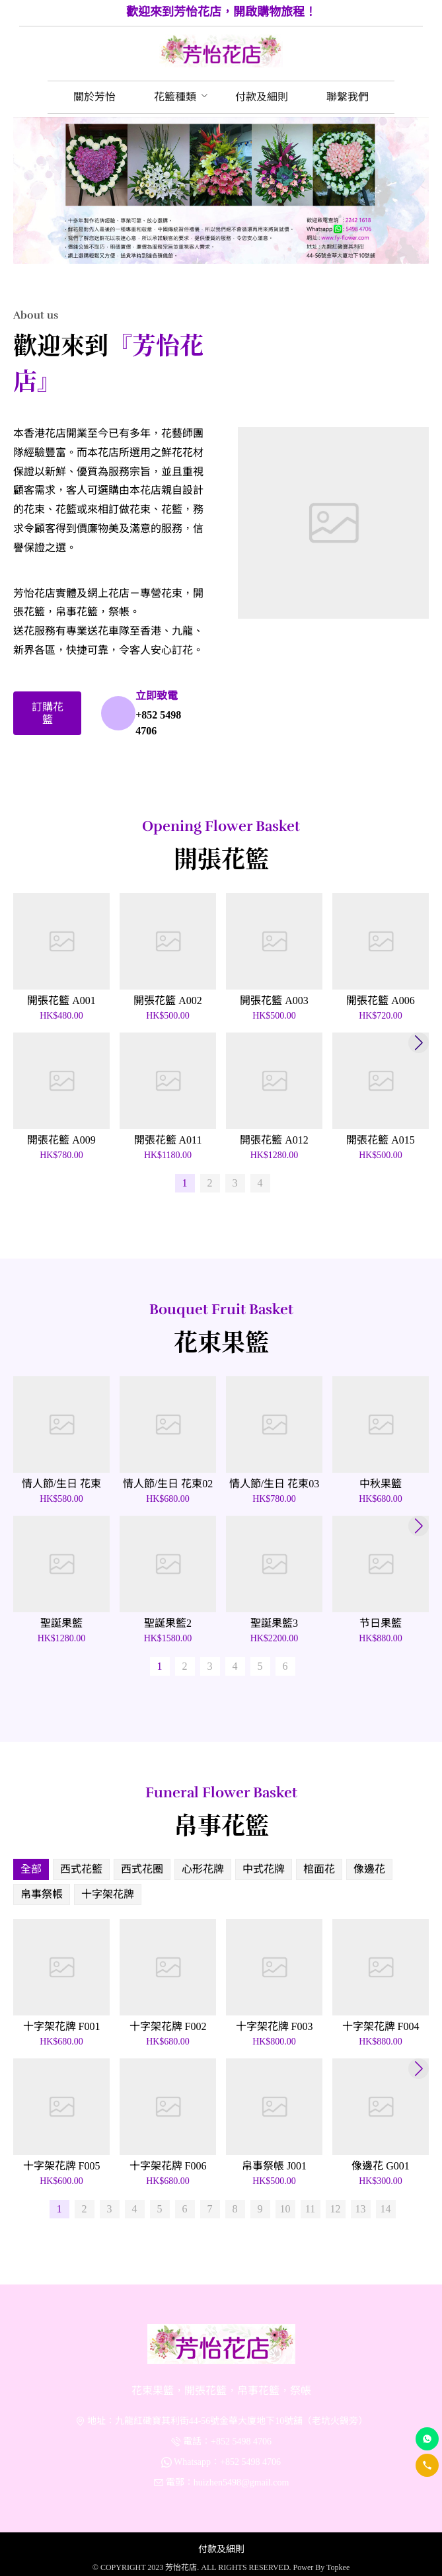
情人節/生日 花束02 (168, 1483)
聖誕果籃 (61, 1623)
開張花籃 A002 (167, 1000)
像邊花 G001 (380, 2165)
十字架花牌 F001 (61, 2026)
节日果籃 (380, 1623)
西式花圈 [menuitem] (142, 1869)
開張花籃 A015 (380, 1140)
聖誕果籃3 (274, 1623)
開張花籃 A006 (380, 1000)
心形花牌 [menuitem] (203, 1869)
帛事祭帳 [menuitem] (41, 1894)
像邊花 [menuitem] (369, 1869)
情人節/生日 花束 (61, 1483)
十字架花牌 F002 (168, 2026)
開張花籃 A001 (61, 1000)
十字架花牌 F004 (381, 2026)
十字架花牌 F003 (274, 2026)
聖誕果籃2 (168, 1623)
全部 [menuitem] (31, 1869)
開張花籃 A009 (61, 1140)
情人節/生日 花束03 (274, 1483)
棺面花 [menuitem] (319, 1869)
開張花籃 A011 (168, 1140)
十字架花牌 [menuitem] (107, 1894)
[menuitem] (94, 97)
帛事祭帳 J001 (274, 2165)
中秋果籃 (380, 1483)
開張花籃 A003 (274, 1000)
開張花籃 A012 (274, 1140)
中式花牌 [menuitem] (263, 1869)
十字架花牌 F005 (61, 2165)
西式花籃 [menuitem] (81, 1869)
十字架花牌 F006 (168, 2165)
